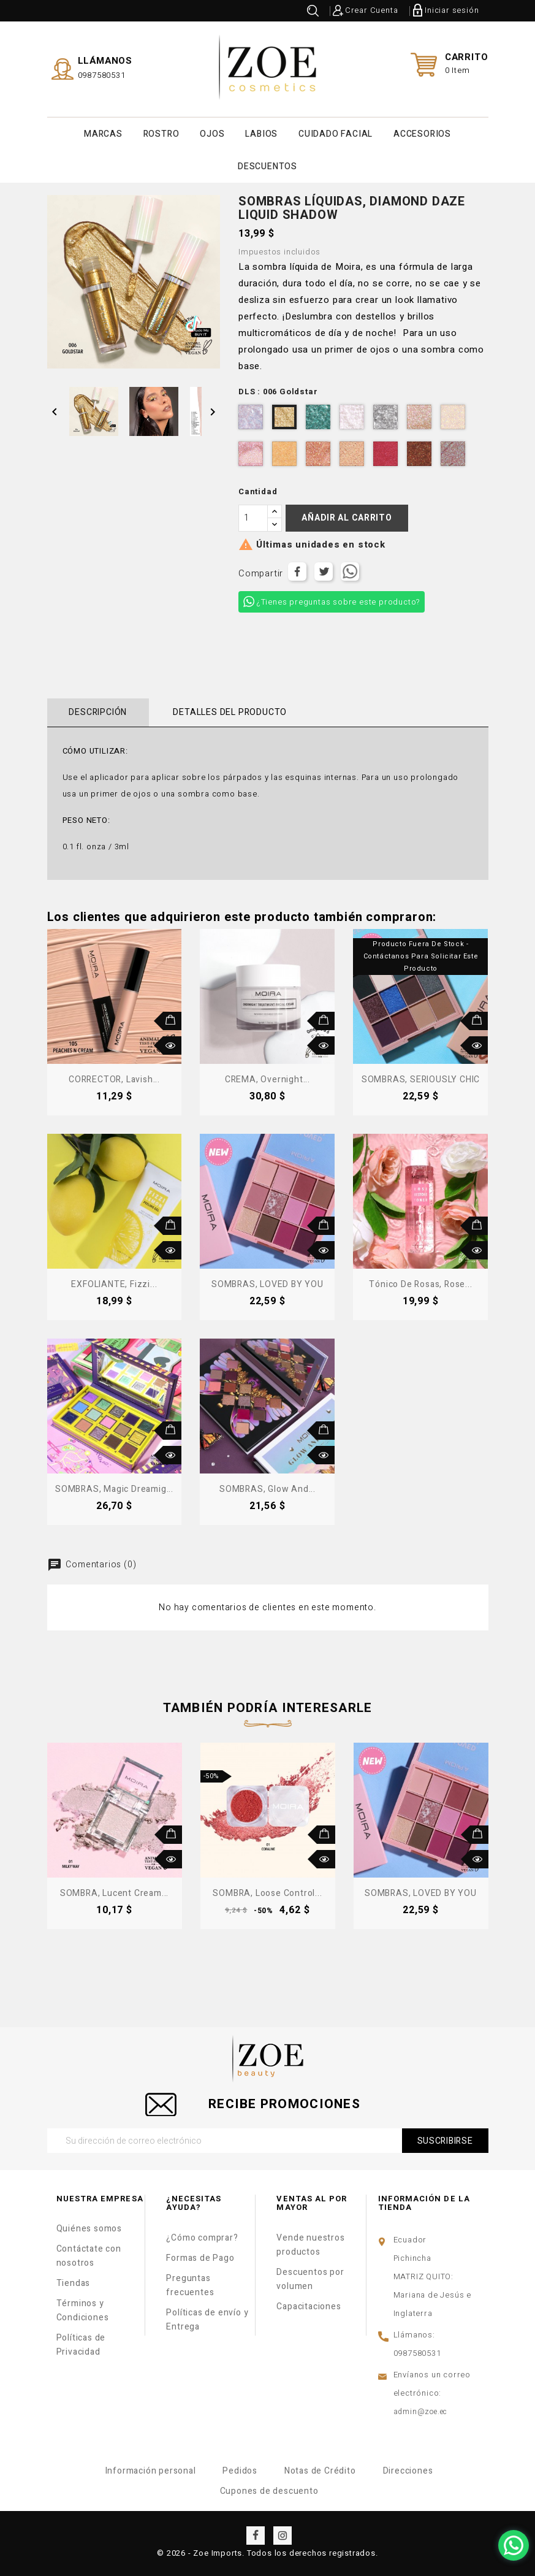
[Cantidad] (253, 517)
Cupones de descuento (269, 2490)
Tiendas (73, 2282)
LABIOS (261, 133)
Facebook (255, 2535)
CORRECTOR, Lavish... (114, 1078)
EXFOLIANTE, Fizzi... (114, 1283)
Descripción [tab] (98, 711)
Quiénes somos (89, 2228)
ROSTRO (161, 133)
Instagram (282, 2535)
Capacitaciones (308, 2305)
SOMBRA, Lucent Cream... (114, 1892)
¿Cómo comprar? (202, 2237)
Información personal (150, 2470)
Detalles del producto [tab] (229, 711)
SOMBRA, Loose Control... (267, 1892)
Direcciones (408, 2470)
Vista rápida (172, 1045)
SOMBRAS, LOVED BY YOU (267, 1283)
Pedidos (239, 2470)
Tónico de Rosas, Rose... (420, 1283)
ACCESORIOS (422, 133)
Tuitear (323, 571)
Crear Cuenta (371, 10)
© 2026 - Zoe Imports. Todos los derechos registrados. (267, 2552)
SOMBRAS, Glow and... (267, 1488)
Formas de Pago (200, 2257)
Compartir (297, 571)
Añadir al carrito (347, 517)
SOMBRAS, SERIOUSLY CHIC (421, 1078)
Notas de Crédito (320, 2470)
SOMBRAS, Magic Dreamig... (114, 1488)
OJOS (212, 133)
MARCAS (103, 133)
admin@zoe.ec (420, 2411)
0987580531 (102, 74)
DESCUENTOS (267, 165)
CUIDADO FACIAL (335, 133)
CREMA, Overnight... (267, 1078)
